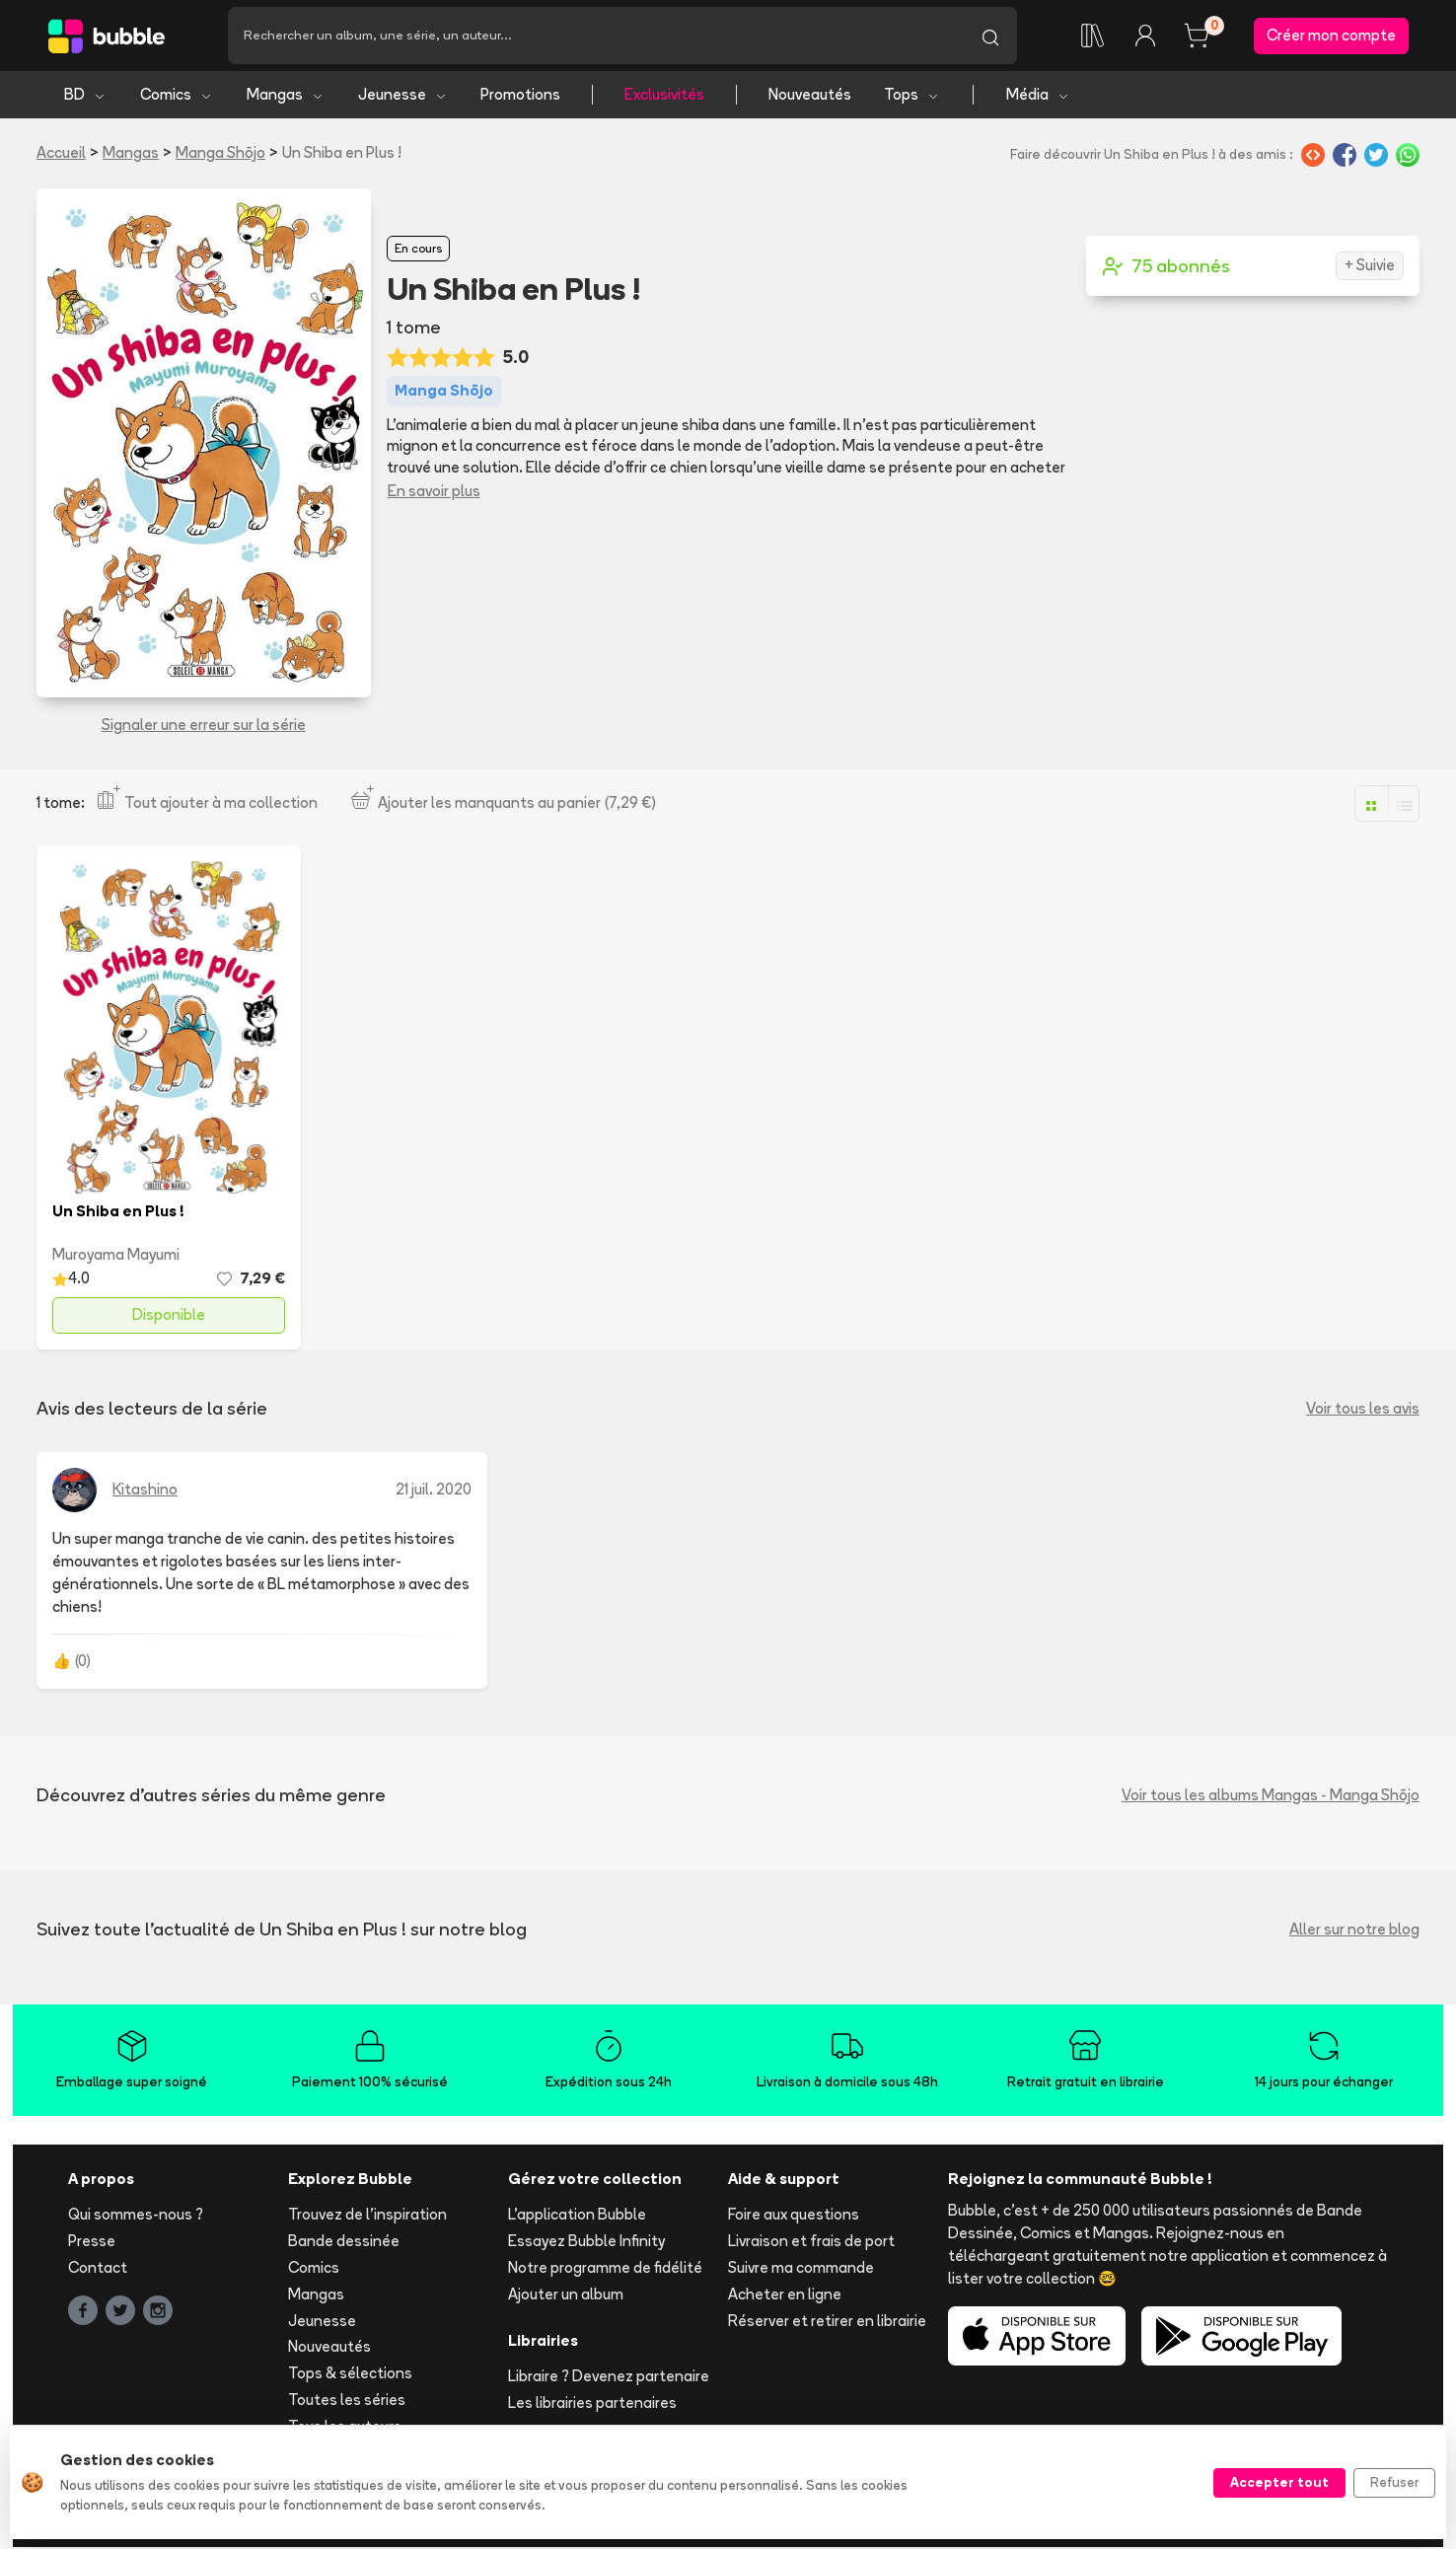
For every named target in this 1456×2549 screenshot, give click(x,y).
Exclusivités (664, 96)
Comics (176, 96)
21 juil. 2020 (434, 1491)
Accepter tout (1279, 2482)
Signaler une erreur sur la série (204, 726)
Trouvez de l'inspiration (367, 2216)
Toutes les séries (346, 2401)
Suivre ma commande (801, 2269)
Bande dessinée (344, 2242)
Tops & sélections (350, 2375)
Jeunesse (403, 96)
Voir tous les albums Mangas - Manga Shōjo (1271, 1796)
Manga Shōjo (220, 154)
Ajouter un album (565, 2296)
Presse (91, 2242)
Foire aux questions (793, 2216)
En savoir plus (434, 492)
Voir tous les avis (1363, 1410)
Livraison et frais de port (811, 2242)
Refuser (1394, 2482)
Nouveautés (809, 96)
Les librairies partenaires (592, 2404)
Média (1038, 96)
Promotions (520, 96)
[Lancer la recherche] (990, 36)
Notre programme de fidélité (605, 2269)
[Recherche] (596, 36)
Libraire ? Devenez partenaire (608, 2377)
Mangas (286, 96)
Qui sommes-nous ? (135, 2216)
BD (85, 96)
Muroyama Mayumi (116, 1255)
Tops (912, 96)
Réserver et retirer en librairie (827, 2321)
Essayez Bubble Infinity (586, 2242)
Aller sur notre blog (1354, 1931)
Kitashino (145, 1491)
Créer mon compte (1331, 36)
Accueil (61, 154)
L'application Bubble (577, 2216)
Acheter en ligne (784, 2296)
